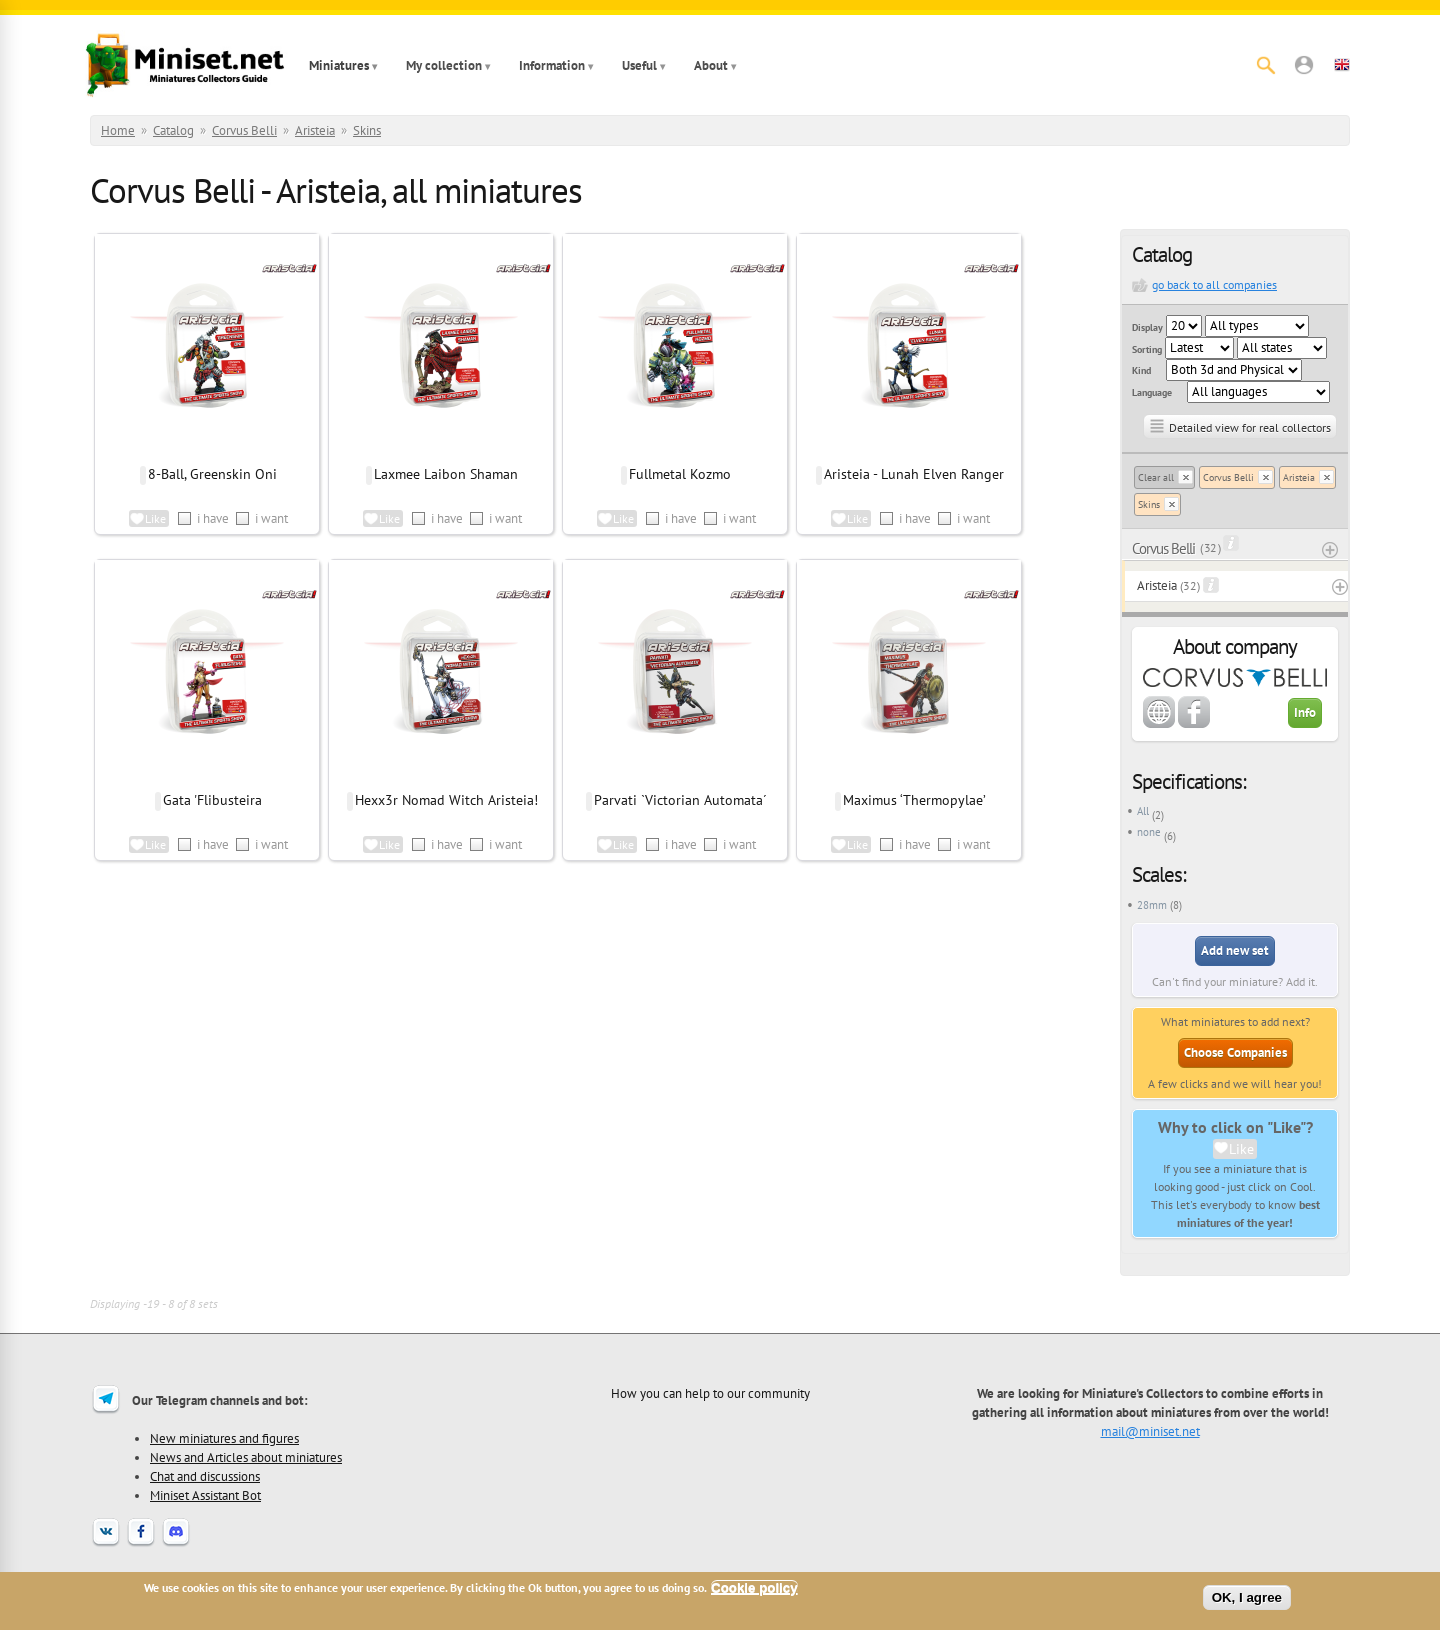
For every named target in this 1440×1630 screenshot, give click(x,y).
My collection (444, 65)
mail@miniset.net (1150, 1431)
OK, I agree (1247, 1597)
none (1149, 832)
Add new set (1235, 950)
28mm (1152, 905)
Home (118, 130)
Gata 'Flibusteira (212, 800)
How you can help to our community (710, 1393)
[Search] (1266, 65)
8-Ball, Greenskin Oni (212, 474)
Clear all (1156, 477)
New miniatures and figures (224, 1438)
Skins (367, 130)
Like (1241, 1149)
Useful (639, 65)
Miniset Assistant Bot (205, 1495)
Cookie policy (754, 1587)
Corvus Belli (244, 130)
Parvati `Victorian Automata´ (680, 800)
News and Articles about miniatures (246, 1457)
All (1143, 811)
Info (1305, 712)
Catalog (173, 130)
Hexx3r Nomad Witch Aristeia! (446, 800)
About (711, 65)
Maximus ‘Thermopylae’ (914, 800)
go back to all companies (1214, 284)
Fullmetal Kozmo (680, 474)
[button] (1304, 65)
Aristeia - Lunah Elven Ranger (914, 474)
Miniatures (339, 65)
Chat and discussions (205, 1476)
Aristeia (315, 130)
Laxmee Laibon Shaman (446, 474)
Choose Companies (1235, 1052)
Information (552, 65)
